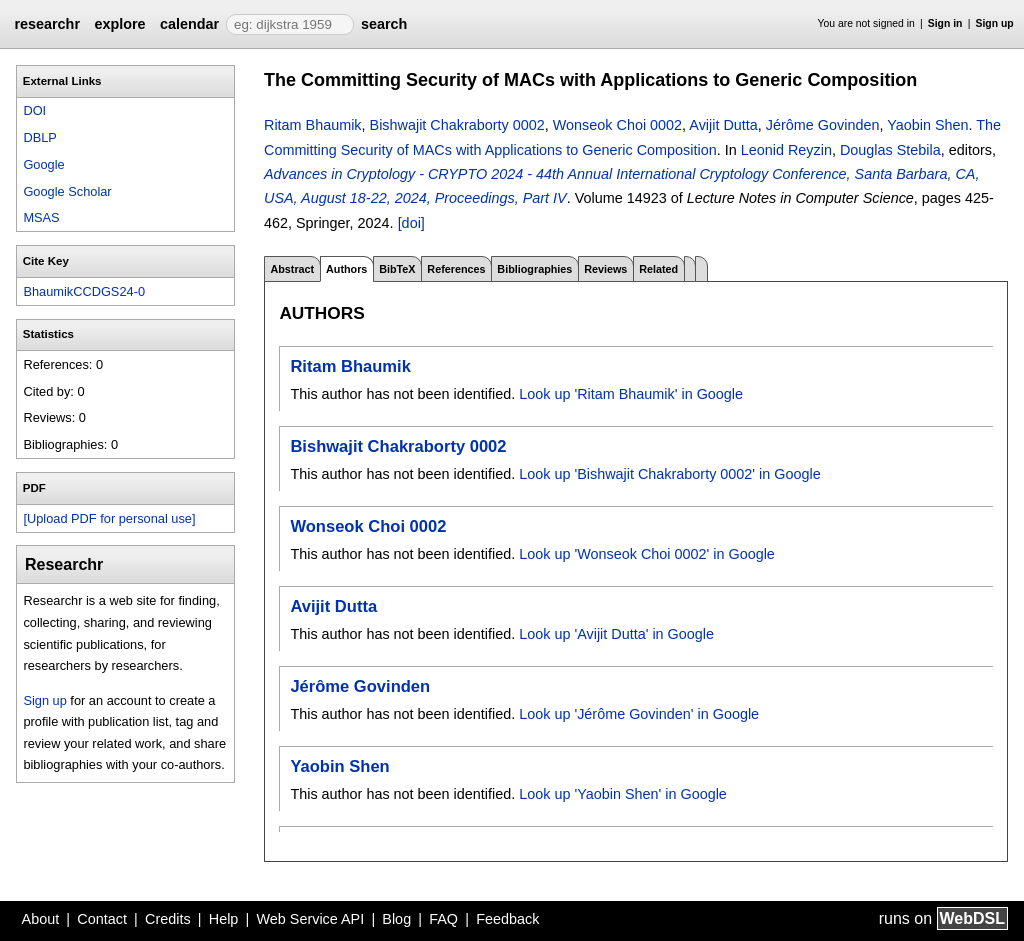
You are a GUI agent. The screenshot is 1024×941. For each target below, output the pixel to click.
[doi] (411, 223)
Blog (396, 919)
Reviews (605, 269)
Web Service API (310, 919)
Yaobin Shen (927, 125)
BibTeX (397, 269)
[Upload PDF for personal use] (109, 518)
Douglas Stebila (890, 150)
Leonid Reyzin (786, 150)
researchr (47, 24)
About (41, 919)
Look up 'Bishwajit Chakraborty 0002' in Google (669, 474)
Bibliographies (534, 269)
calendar (189, 24)
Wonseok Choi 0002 (617, 125)
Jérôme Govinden (823, 125)
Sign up (995, 23)
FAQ (443, 919)
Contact (102, 919)
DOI (34, 110)
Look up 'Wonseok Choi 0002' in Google (647, 554)
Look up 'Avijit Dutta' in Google (616, 634)
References (456, 269)
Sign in (945, 23)
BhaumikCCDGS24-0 (84, 291)
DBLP (39, 137)
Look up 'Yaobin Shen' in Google (623, 794)
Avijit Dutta (723, 125)
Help (224, 919)
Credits (168, 919)
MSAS (41, 217)
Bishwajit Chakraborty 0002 (457, 125)
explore (119, 24)
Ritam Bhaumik (313, 125)
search (384, 24)
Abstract (292, 269)
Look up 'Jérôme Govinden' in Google (639, 714)
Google (43, 164)
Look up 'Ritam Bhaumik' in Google (631, 394)
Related (658, 269)
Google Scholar (67, 191)
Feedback (507, 919)
